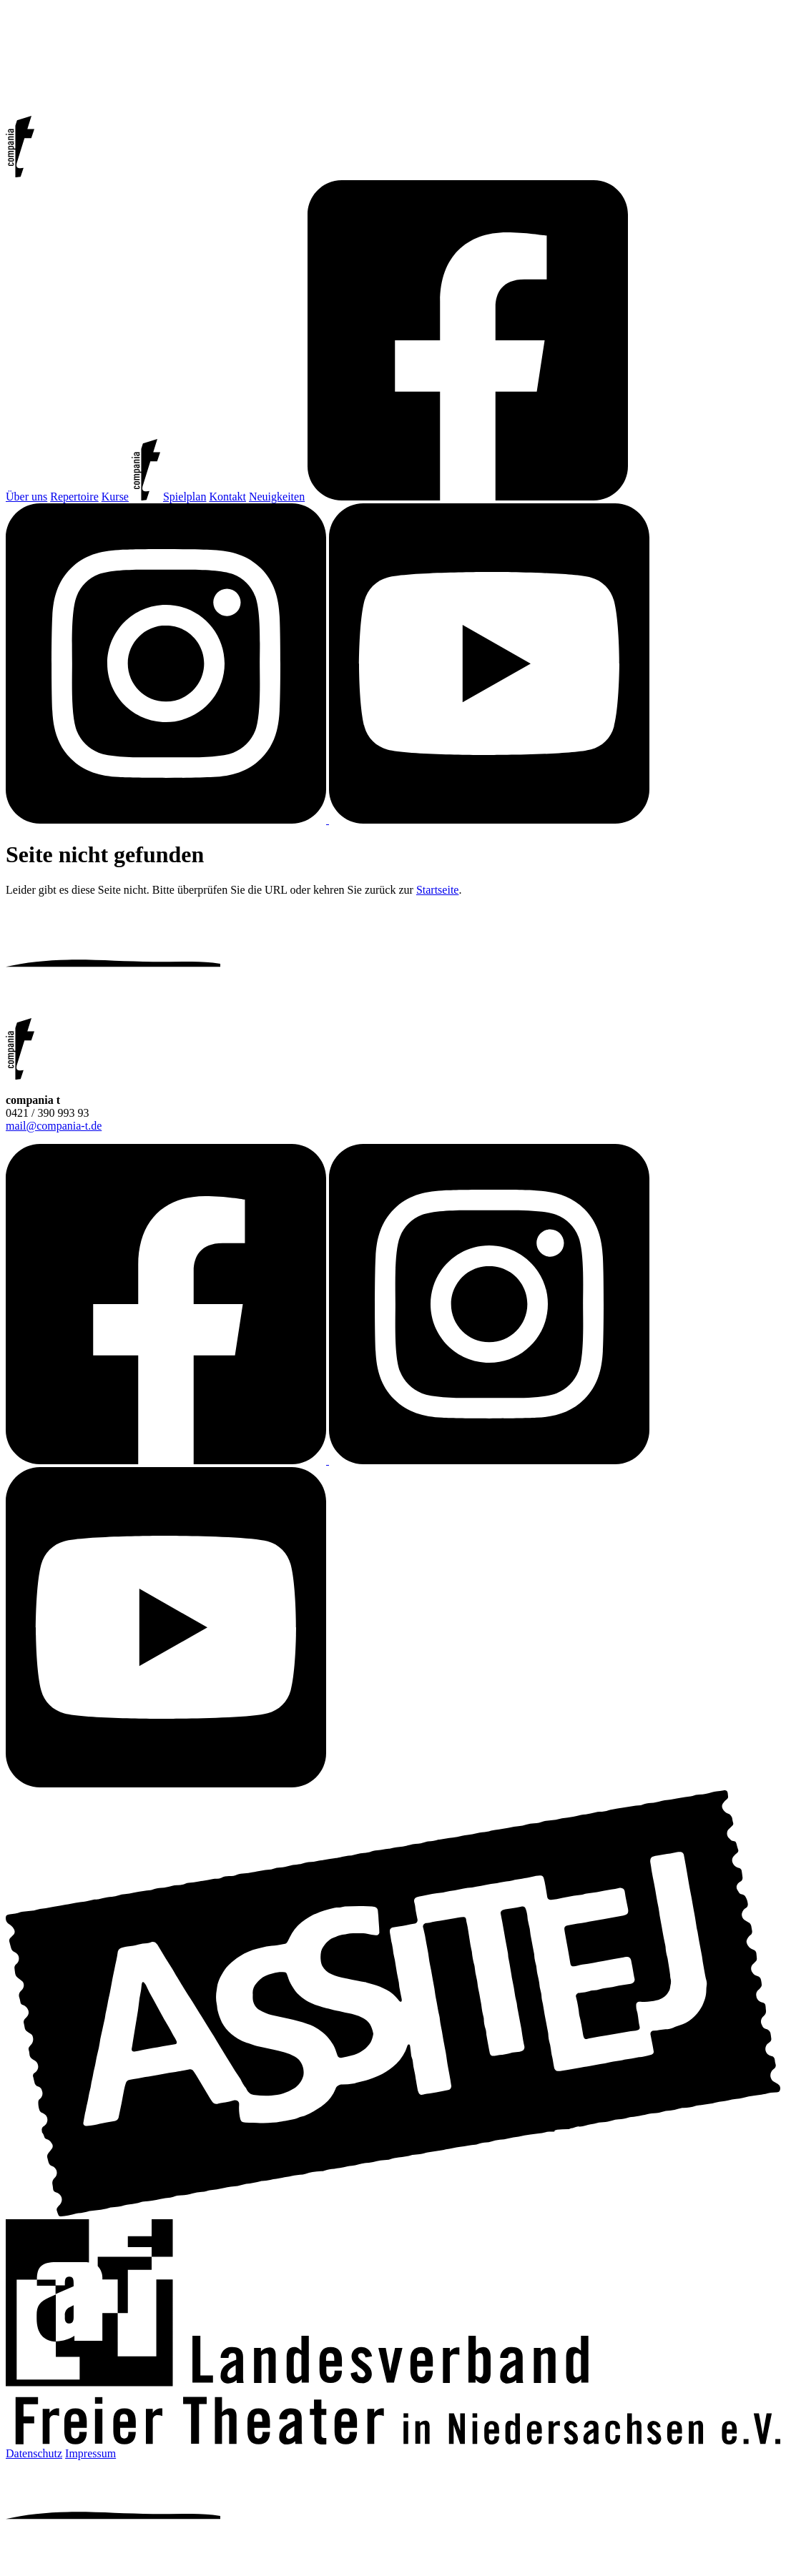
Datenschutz (34, 2453)
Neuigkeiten (277, 496)
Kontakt (227, 496)
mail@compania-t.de (54, 1126)
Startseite (437, 890)
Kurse (115, 496)
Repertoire (74, 496)
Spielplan (184, 496)
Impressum (90, 2453)
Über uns (26, 496)
